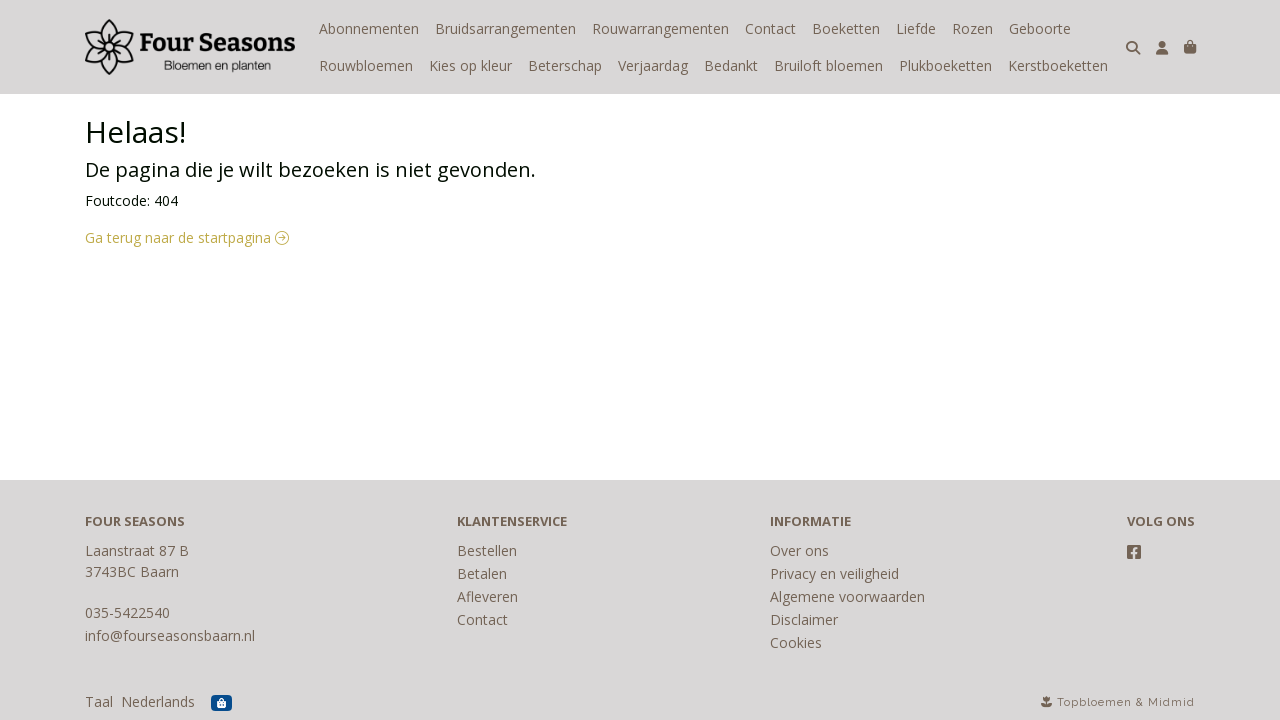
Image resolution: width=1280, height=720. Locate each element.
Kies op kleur (470, 65)
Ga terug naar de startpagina (187, 237)
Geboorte (1040, 28)
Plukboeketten (945, 65)
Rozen (972, 28)
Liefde (916, 28)
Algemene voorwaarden (847, 596)
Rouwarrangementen (660, 28)
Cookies (796, 642)
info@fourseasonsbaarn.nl (170, 635)
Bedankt (731, 65)
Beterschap (565, 65)
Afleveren (487, 596)
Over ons (799, 550)
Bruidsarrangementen (505, 28)
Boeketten (846, 28)
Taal (99, 701)
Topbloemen (1094, 702)
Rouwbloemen (366, 65)
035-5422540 (127, 612)
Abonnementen (369, 28)
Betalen (482, 573)
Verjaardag (653, 65)
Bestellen (487, 550)
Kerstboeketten (1058, 65)
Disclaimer (804, 619)
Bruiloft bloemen (828, 65)
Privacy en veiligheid (834, 573)
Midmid (1171, 702)
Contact (770, 28)
